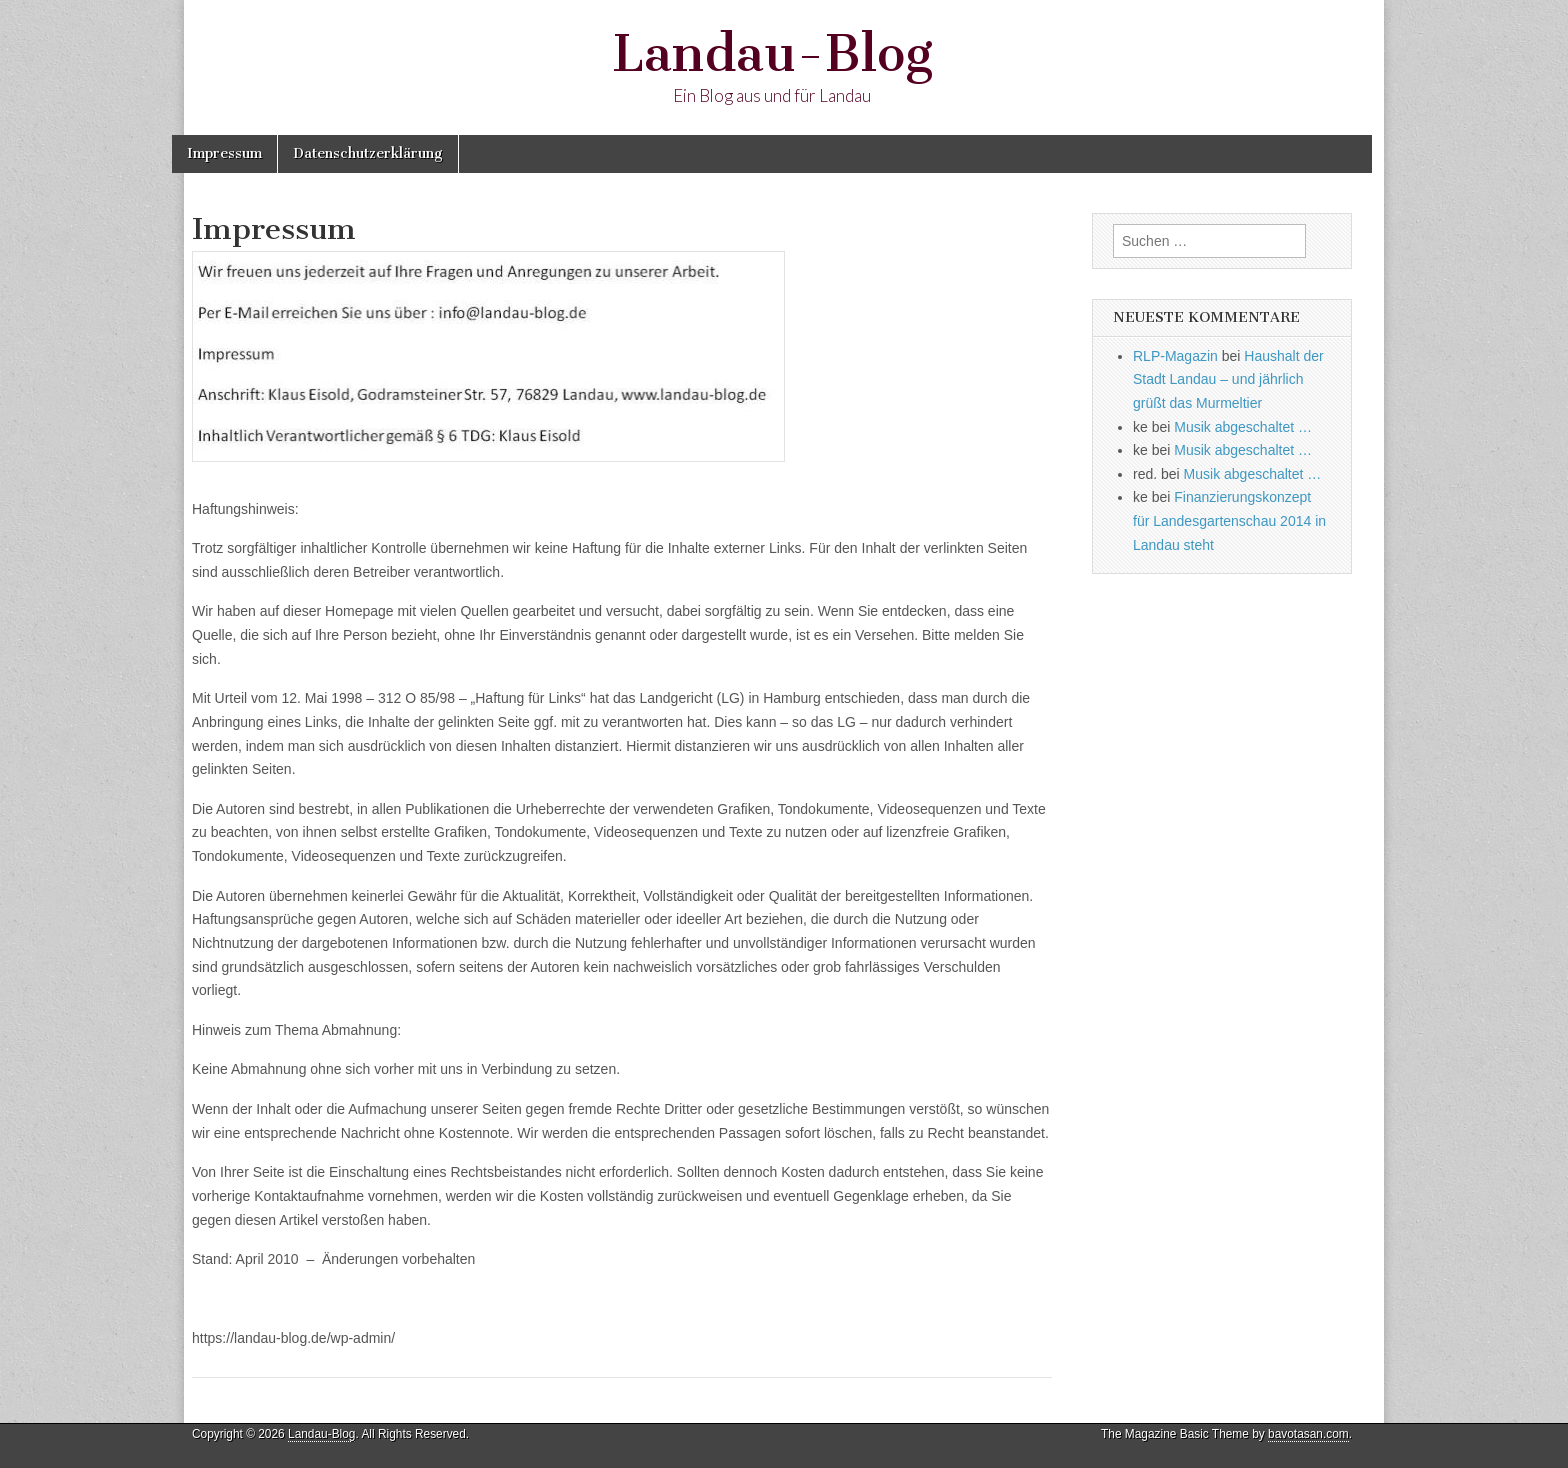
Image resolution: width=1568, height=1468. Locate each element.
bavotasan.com (1308, 1434)
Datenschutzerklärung (368, 153)
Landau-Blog (772, 53)
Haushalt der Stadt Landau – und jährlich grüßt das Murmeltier (1228, 379)
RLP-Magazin (1175, 356)
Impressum (224, 153)
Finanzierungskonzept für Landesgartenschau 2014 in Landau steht (1229, 520)
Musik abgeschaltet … (1243, 427)
